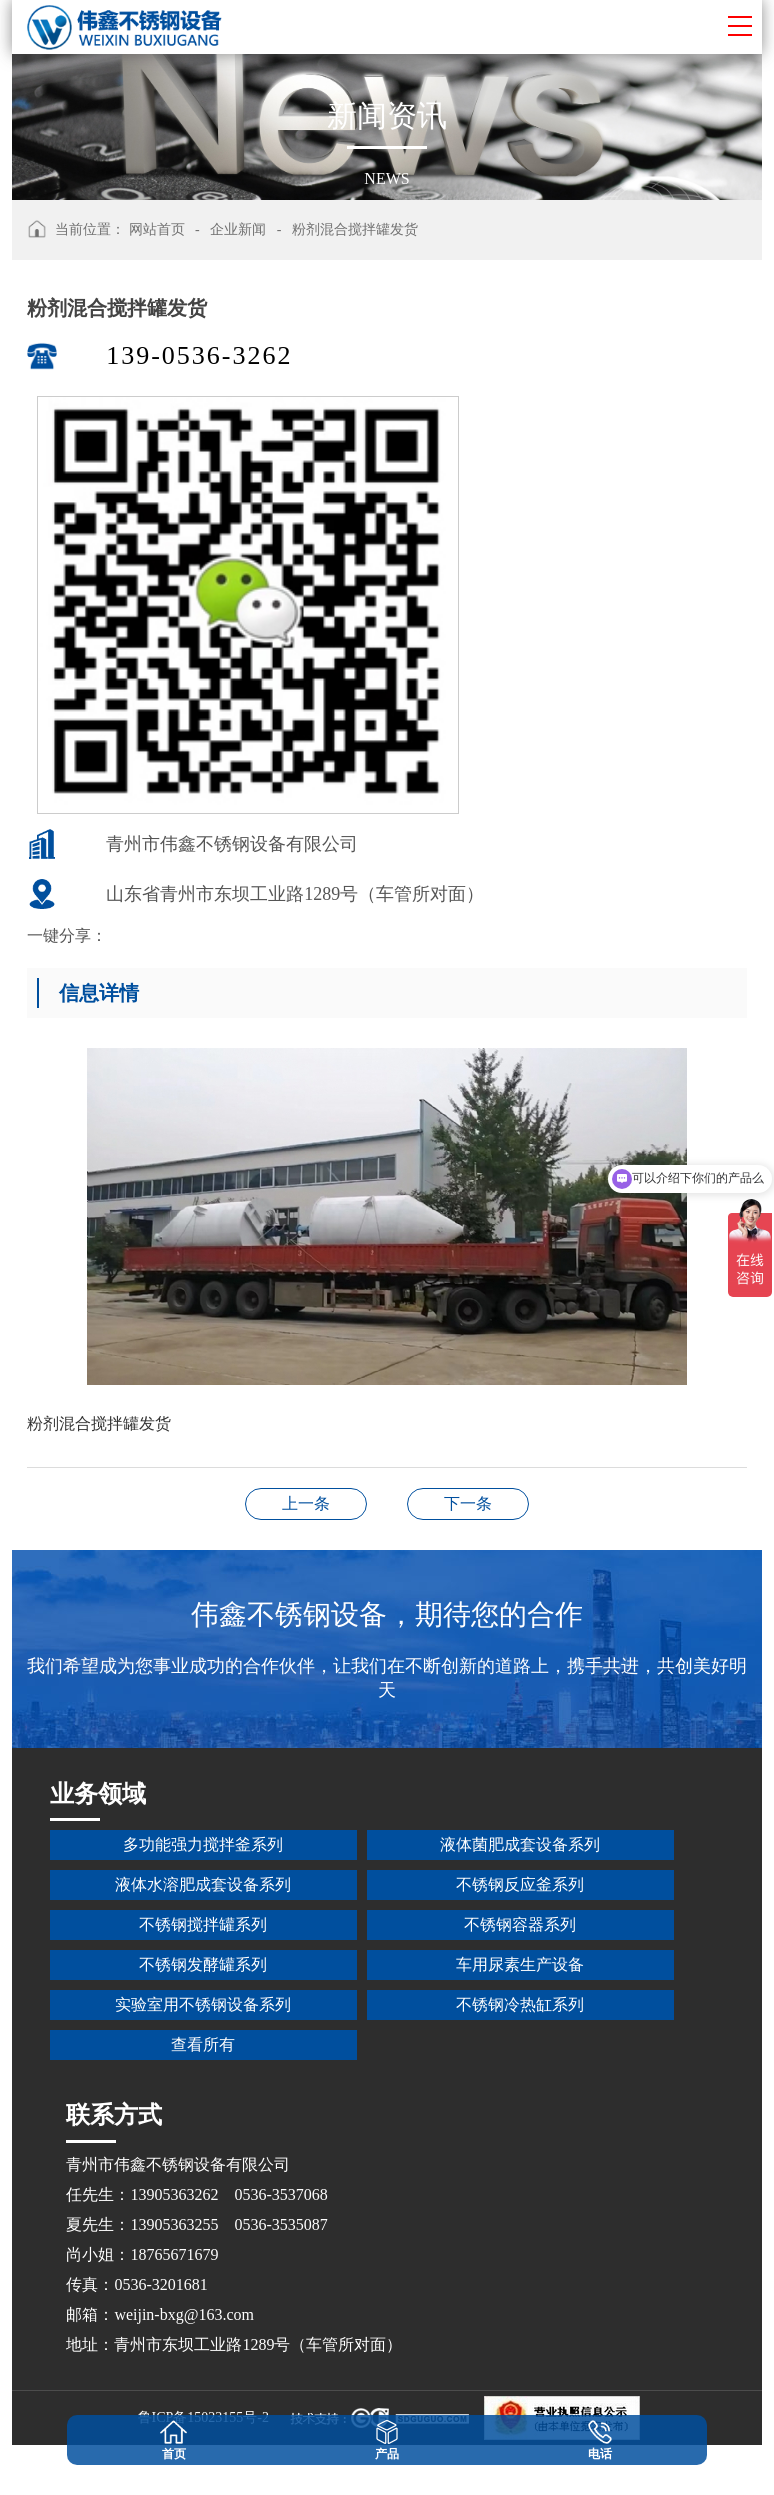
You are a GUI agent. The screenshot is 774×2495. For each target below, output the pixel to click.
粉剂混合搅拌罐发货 (355, 229)
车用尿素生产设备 (520, 1964)
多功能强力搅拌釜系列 (203, 1844)
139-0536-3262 (199, 355)
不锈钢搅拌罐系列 (203, 1924)
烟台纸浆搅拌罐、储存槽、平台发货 (468, 1503)
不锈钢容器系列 (520, 1924)
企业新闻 (238, 229)
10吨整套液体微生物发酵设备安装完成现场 (306, 1503)
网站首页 (157, 229)
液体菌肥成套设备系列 (520, 1844)
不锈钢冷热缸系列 (520, 2004)
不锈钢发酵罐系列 (203, 1964)
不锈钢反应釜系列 (520, 1884)
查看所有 (203, 2044)
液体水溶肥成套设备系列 (203, 1884)
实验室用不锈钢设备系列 (203, 2004)
